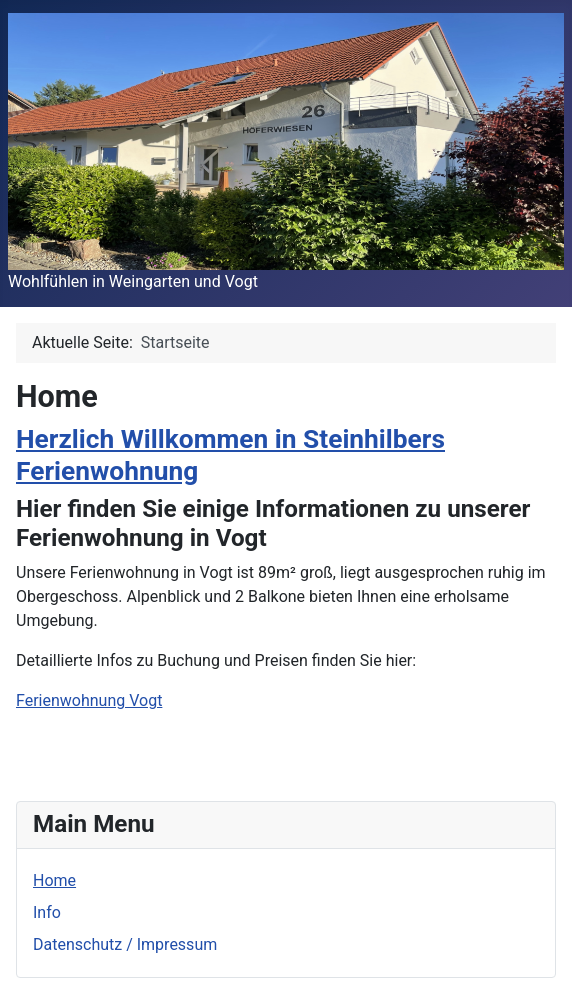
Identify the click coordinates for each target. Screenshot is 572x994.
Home (54, 880)
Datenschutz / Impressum (125, 944)
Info (47, 912)
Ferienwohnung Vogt (89, 700)
